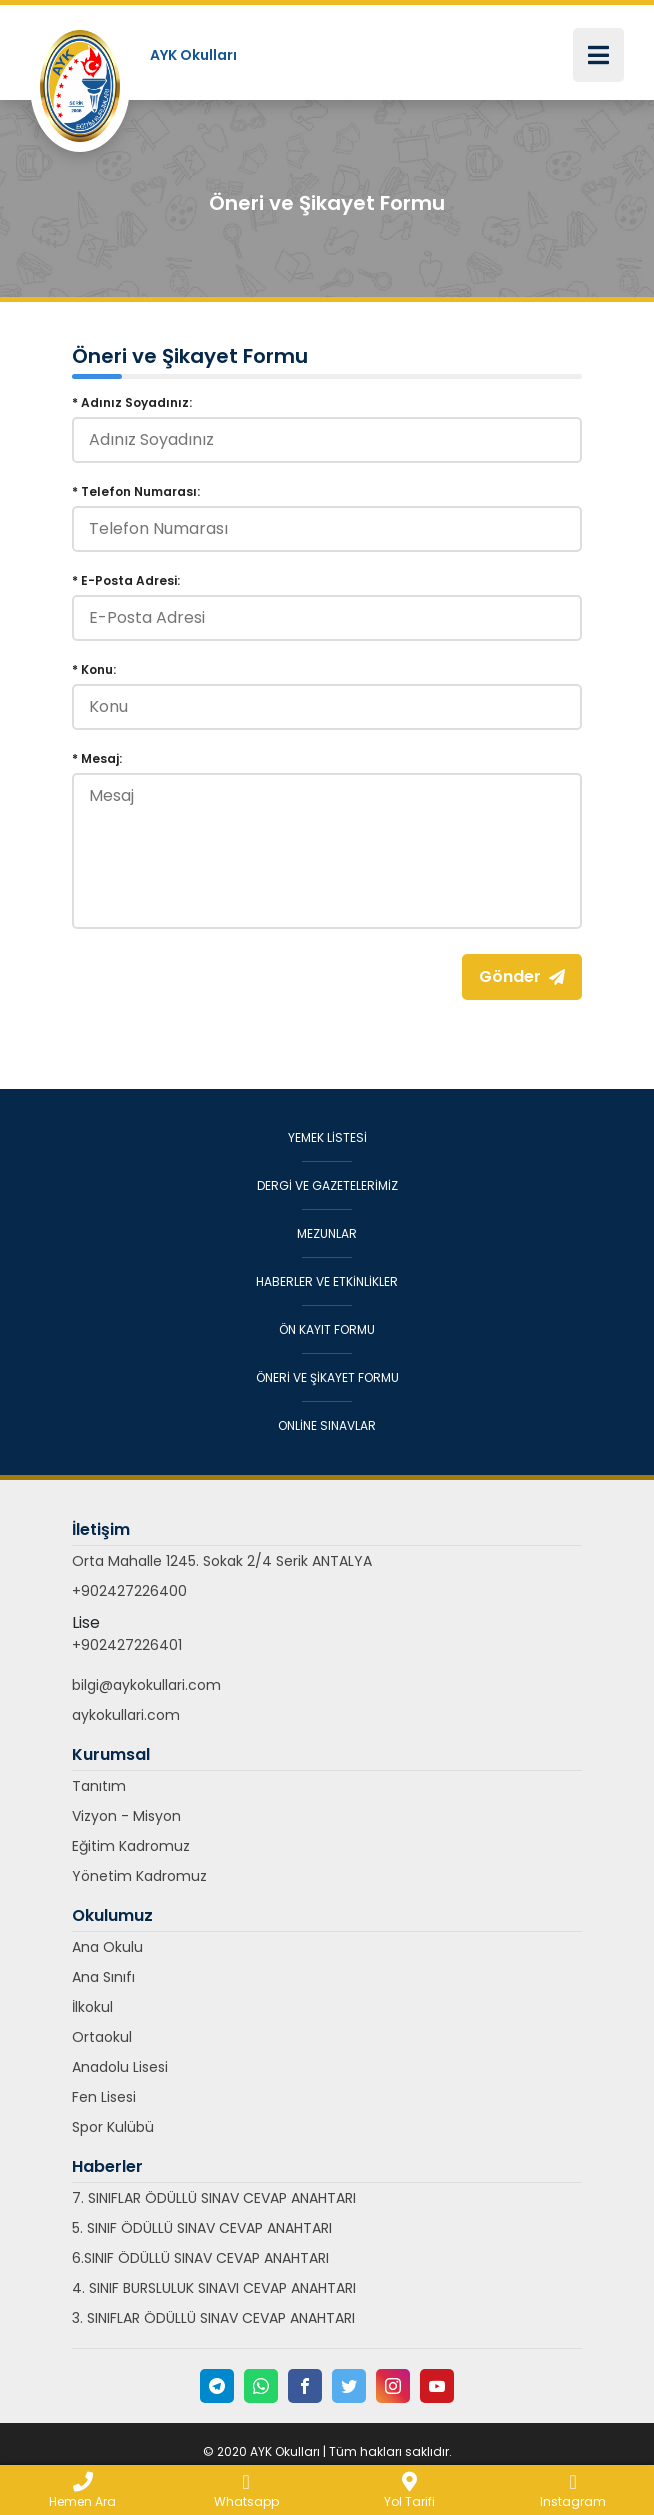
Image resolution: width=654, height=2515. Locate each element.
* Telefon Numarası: (136, 491)
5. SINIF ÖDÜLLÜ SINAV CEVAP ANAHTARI (202, 2228)
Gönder (522, 976)
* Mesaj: (97, 758)
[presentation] (224, 993)
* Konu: (94, 669)
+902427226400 (129, 1591)
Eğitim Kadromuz (131, 1846)
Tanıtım (99, 1786)
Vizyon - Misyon (126, 1816)
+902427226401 (127, 1645)
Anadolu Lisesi (120, 2067)
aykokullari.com (126, 1715)
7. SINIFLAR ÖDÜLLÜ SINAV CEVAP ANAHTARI (214, 2198)
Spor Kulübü (113, 2127)
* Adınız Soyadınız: (132, 402)
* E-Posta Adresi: (126, 580)
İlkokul (92, 2007)
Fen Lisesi (104, 2097)
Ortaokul (102, 2037)
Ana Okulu (107, 1947)
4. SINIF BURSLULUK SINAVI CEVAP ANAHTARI (214, 2288)
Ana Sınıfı (103, 1977)
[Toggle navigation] (598, 55)
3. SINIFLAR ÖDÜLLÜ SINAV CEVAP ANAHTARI (213, 2318)
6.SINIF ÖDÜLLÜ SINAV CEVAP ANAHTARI (200, 2258)
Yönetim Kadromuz (139, 1876)
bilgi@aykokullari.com (146, 1685)
